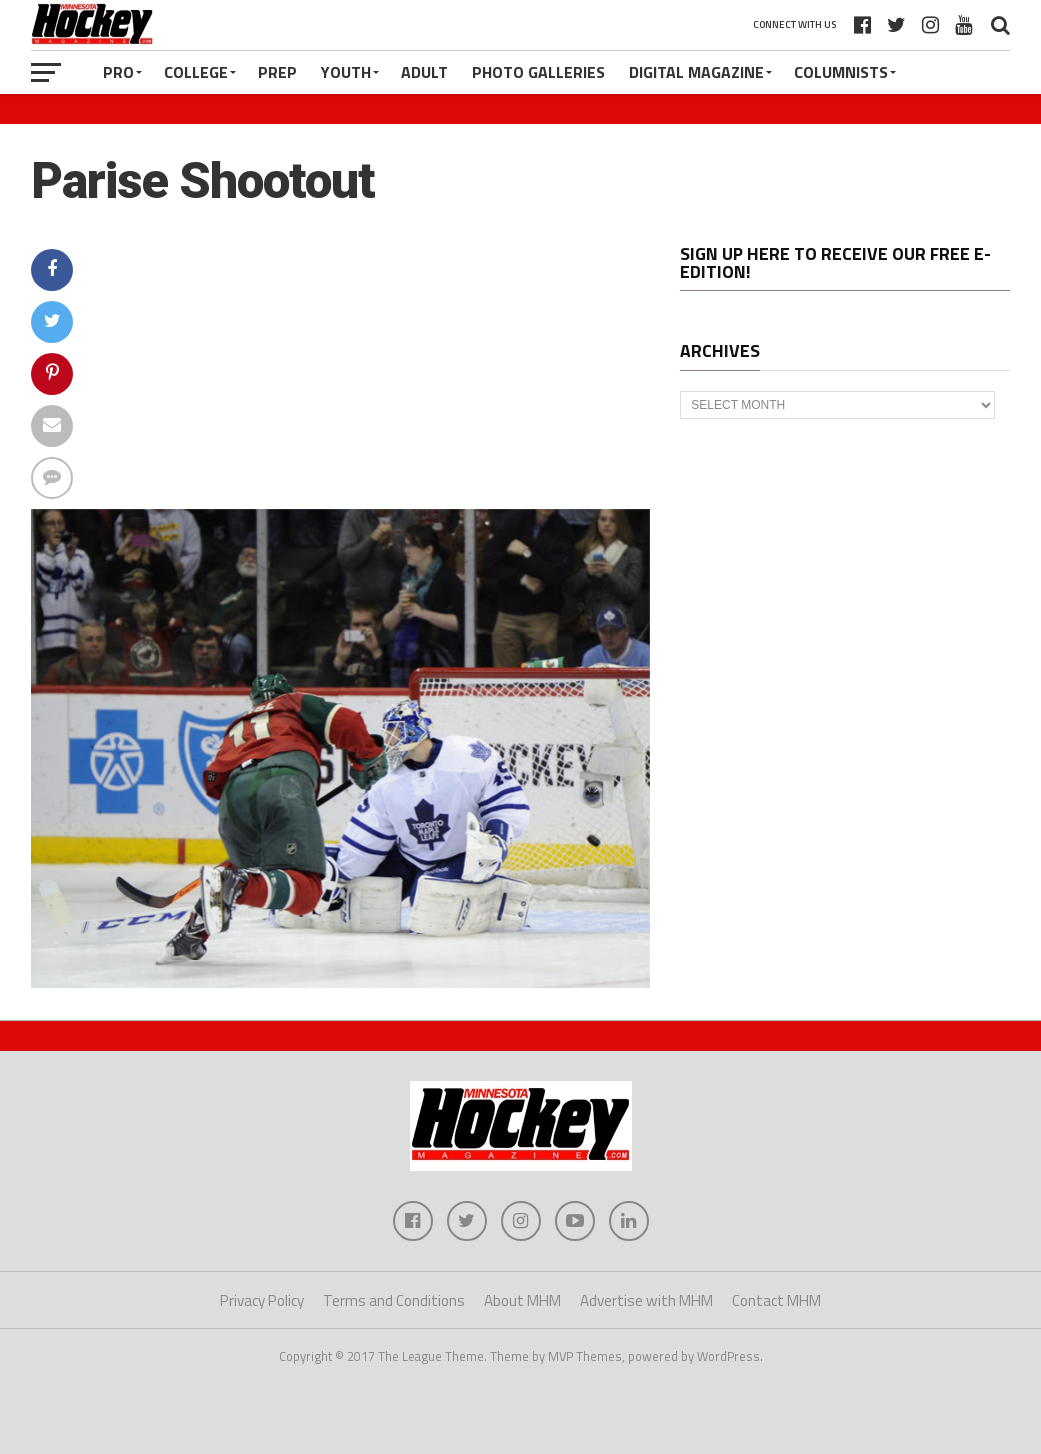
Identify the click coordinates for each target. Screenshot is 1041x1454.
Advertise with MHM (646, 1300)
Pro (118, 72)
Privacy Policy (262, 1300)
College (196, 72)
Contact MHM (776, 1300)
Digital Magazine (696, 72)
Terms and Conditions (394, 1300)
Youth (346, 72)
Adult (424, 72)
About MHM (522, 1300)
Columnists (841, 72)
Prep (277, 72)
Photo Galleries (538, 72)
